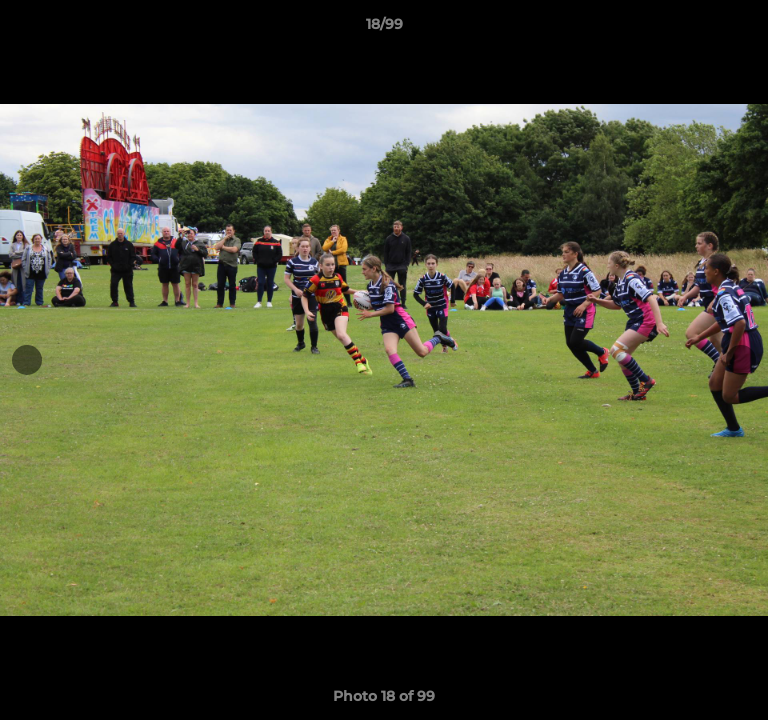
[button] (744, 29)
